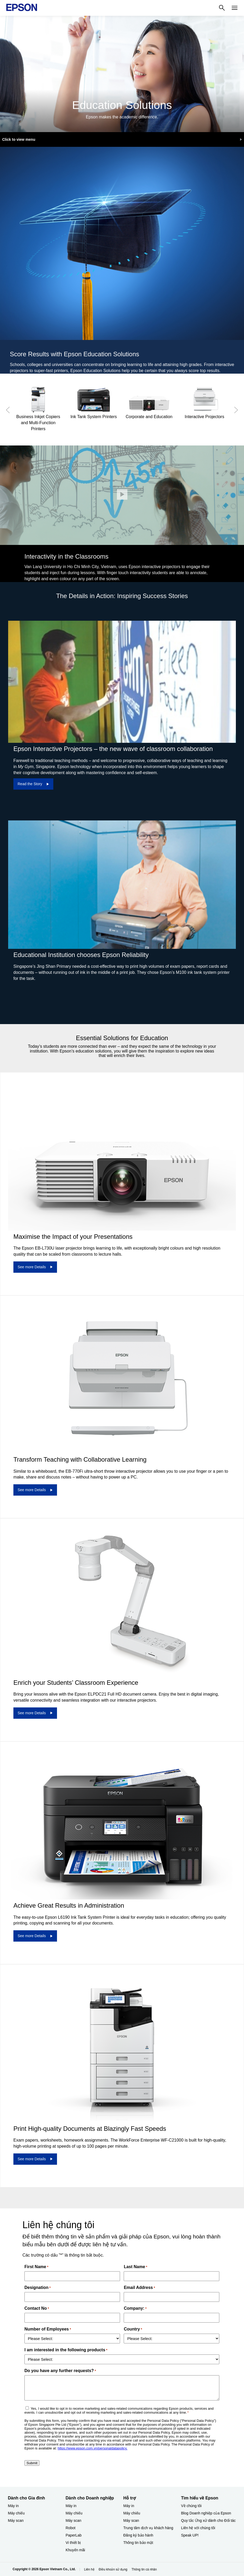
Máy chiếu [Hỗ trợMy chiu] (131, 2513)
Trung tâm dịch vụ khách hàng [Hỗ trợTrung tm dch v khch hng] (148, 2528)
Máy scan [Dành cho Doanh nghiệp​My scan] (73, 2520)
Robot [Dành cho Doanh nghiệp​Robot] (70, 2528)
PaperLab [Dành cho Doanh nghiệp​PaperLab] (74, 2535)
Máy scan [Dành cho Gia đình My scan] (16, 2520)
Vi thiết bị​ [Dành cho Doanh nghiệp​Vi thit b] (73, 2542)
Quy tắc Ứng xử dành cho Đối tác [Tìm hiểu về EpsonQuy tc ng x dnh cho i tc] (208, 2520)
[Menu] (234, 8)
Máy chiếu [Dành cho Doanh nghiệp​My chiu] (74, 2513)
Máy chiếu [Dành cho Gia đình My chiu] (16, 2513)
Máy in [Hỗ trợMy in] (128, 2506)
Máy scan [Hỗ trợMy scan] (131, 2520)
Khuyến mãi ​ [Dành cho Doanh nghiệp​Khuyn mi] (76, 2550)
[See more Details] (35, 1267)
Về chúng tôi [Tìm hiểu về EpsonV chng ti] (191, 2506)
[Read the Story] (33, 784)
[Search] (222, 8)
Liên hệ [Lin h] (89, 2569)
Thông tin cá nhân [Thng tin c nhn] (144, 2569)
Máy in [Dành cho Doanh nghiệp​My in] (71, 2506)
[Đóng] (122, 494)
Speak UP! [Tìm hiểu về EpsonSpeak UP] (190, 2535)
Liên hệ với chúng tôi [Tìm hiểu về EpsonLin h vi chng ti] (198, 2528)
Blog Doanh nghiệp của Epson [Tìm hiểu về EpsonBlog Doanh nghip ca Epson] (206, 2513)
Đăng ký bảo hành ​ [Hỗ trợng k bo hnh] (138, 2535)
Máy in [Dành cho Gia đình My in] (13, 2506)
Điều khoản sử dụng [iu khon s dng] (113, 2569)
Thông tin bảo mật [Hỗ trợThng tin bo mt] (138, 2542)
